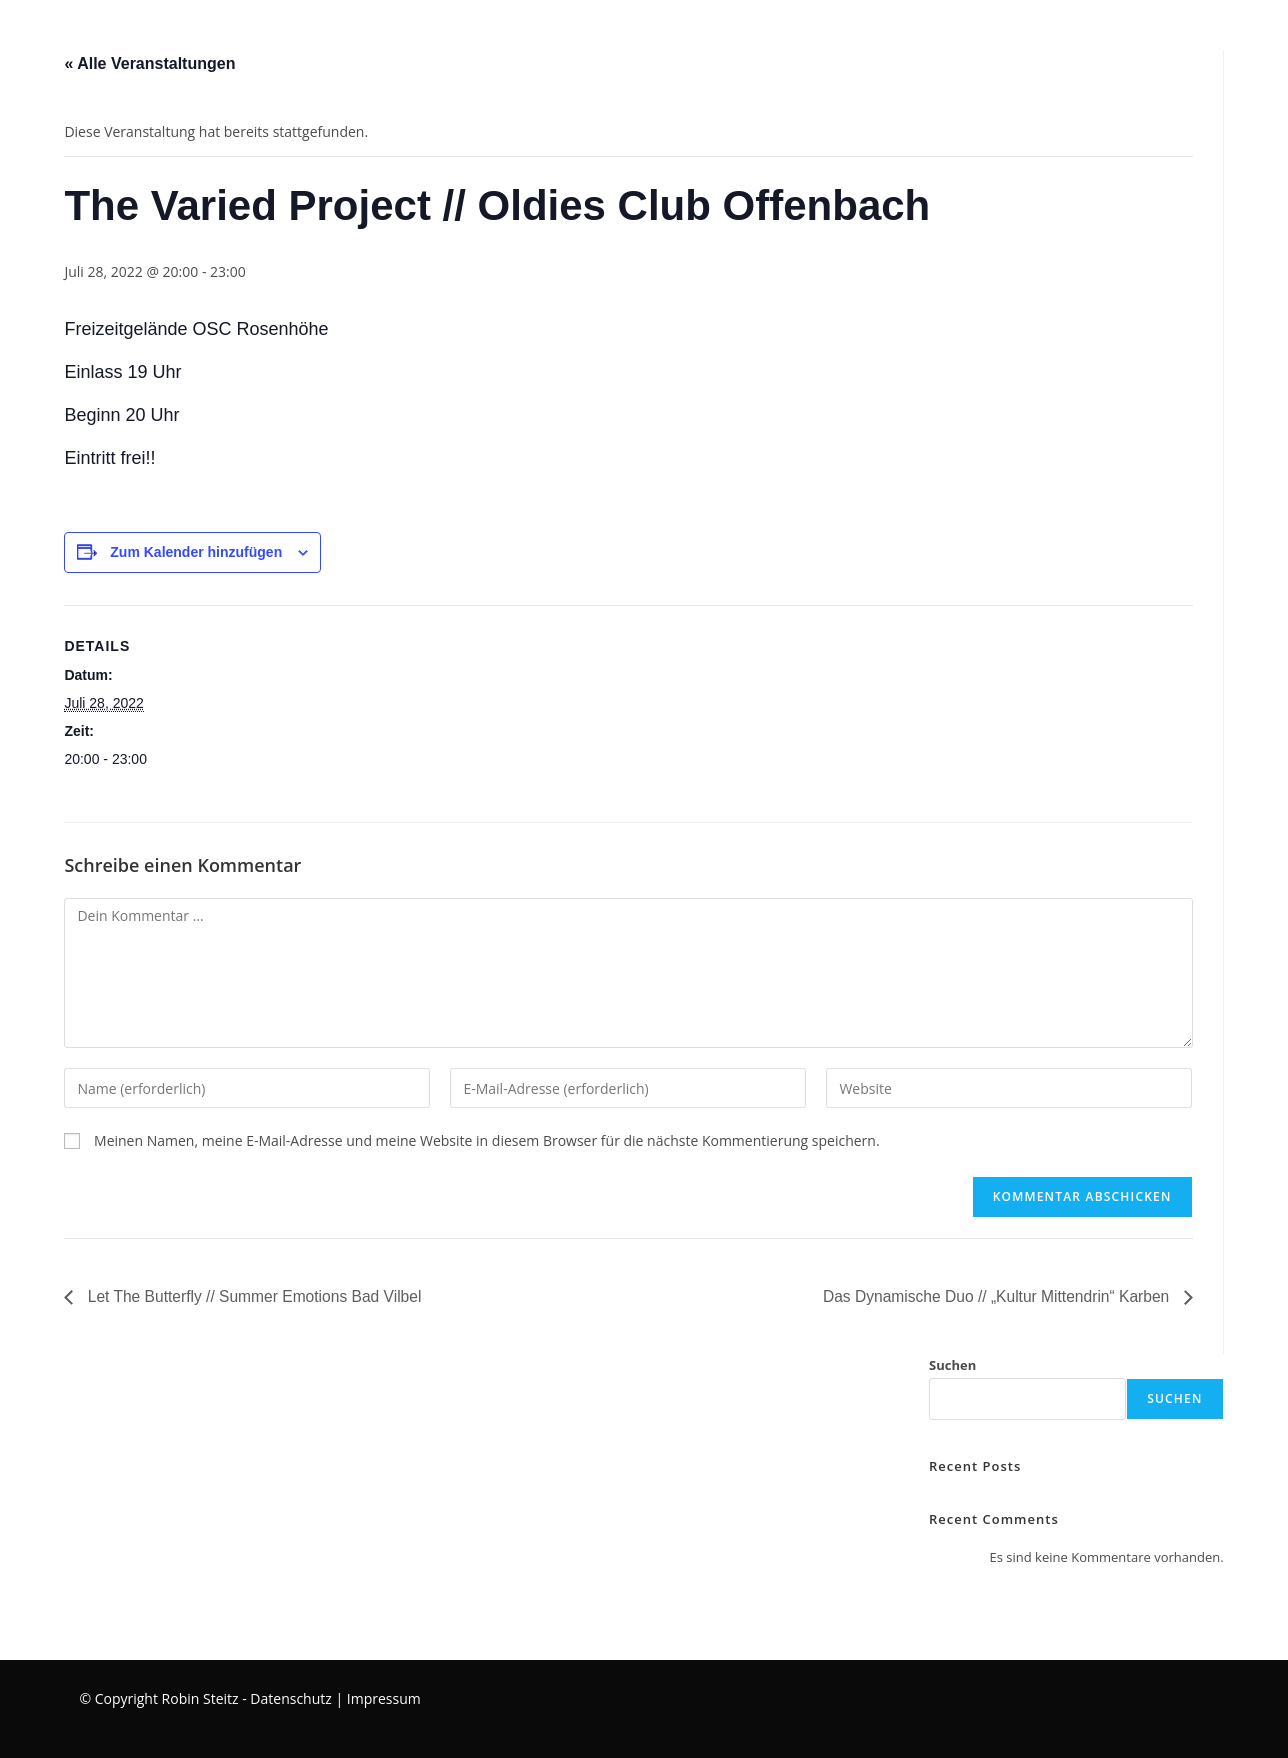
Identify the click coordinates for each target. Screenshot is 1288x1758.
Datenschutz (290, 1697)
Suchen (952, 1366)
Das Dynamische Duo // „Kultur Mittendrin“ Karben (993, 1296)
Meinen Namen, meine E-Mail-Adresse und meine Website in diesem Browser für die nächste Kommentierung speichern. (487, 1140)
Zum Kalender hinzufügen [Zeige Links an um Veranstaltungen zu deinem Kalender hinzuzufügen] (196, 552)
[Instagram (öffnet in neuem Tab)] (1253, 32)
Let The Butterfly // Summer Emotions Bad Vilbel (256, 1296)
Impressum (384, 1697)
